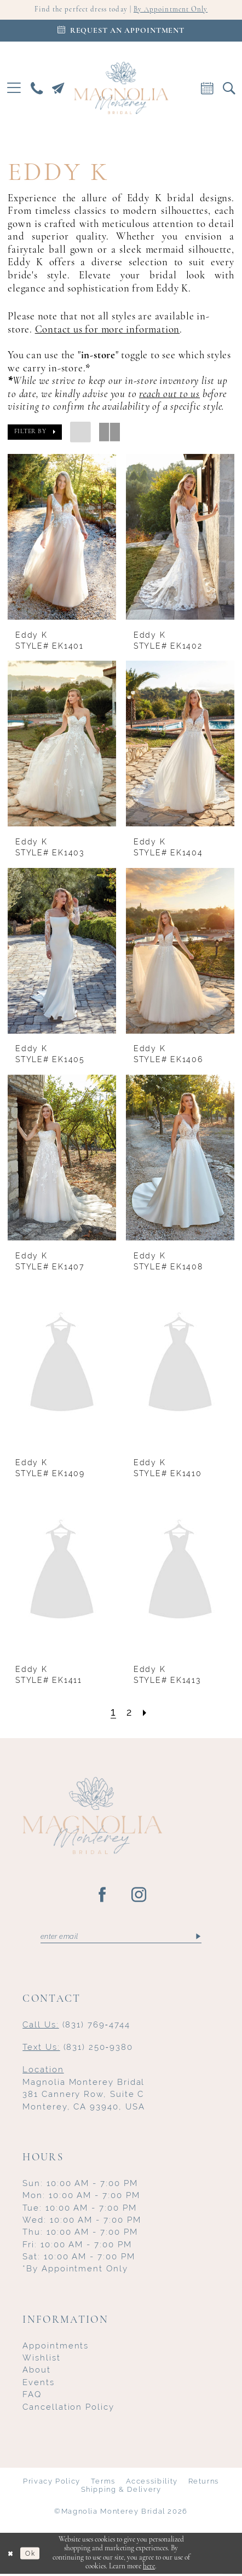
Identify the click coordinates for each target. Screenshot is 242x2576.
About (36, 2371)
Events (38, 2384)
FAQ (32, 2396)
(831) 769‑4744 (76, 2026)
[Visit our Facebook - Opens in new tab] (102, 1896)
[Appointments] (121, 32)
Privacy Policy (51, 2483)
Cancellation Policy (68, 2409)
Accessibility (152, 2483)
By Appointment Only (175, 10)
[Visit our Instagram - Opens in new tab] (139, 1896)
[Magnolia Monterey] (121, 89)
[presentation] (62, 538)
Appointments (55, 2347)
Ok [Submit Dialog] (32, 2555)
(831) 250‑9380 (77, 2049)
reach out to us (169, 395)
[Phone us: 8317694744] (37, 89)
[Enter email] (121, 1938)
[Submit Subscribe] (198, 1938)
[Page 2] (129, 1712)
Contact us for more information (107, 331)
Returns (203, 2483)
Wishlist (41, 2359)
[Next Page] (146, 1712)
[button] (14, 89)
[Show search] (229, 89)
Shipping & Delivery (121, 2491)
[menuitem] (14, 89)
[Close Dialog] (10, 2555)
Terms (103, 2483)
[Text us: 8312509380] (58, 89)
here (149, 2568)
